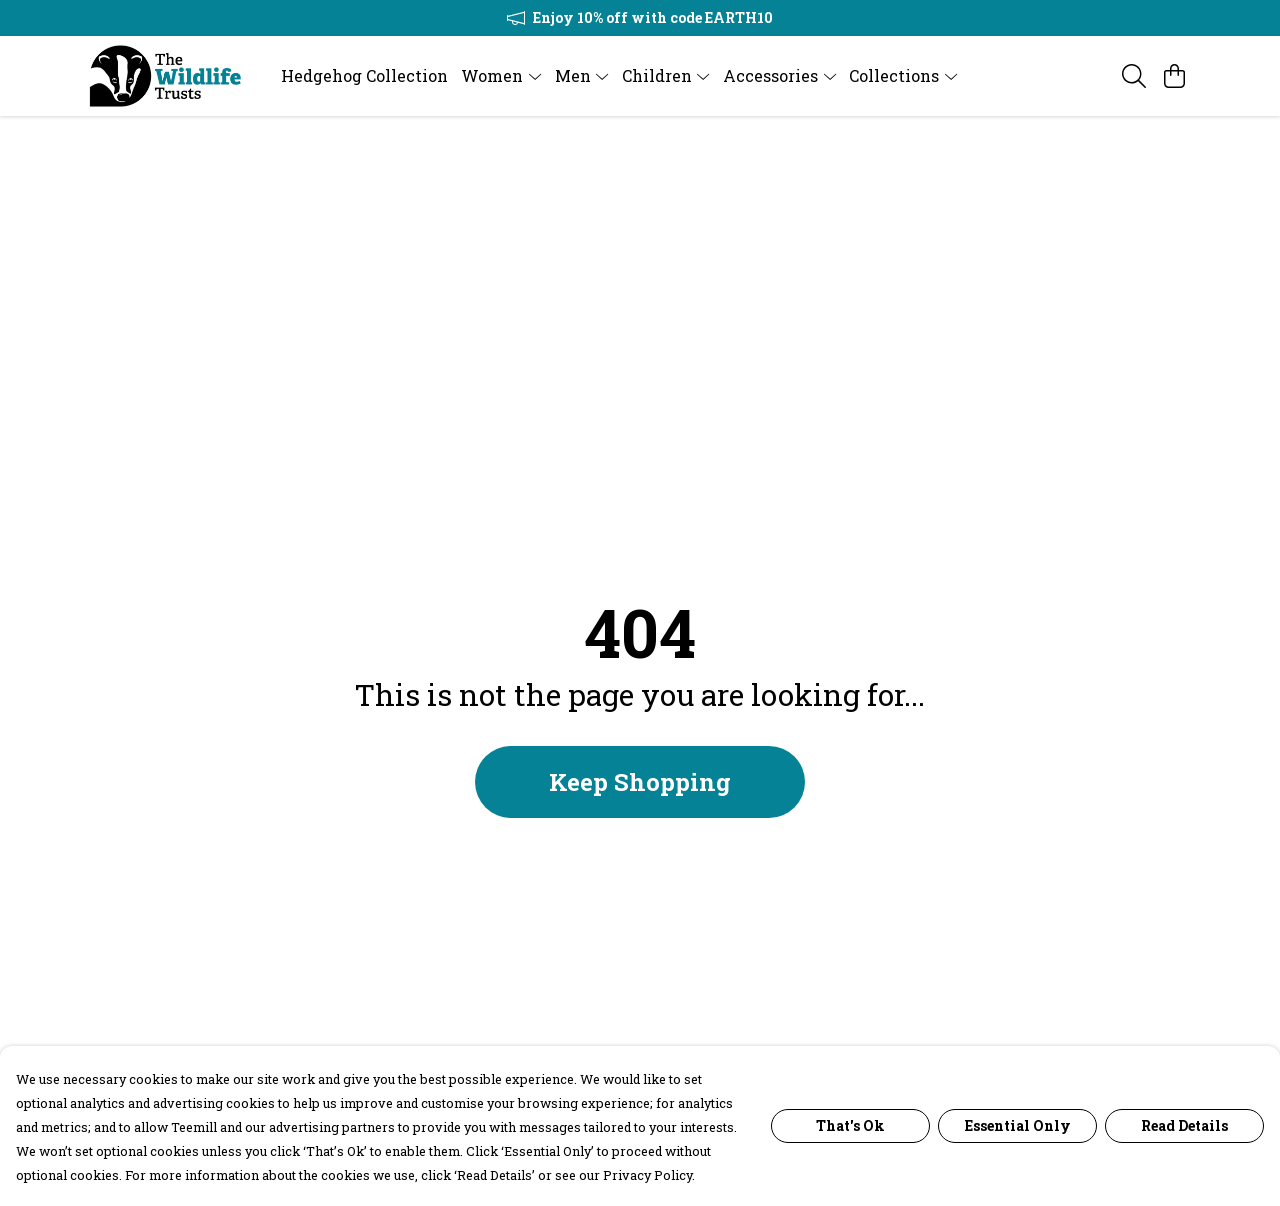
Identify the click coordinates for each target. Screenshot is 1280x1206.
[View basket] (1174, 76)
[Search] (1134, 76)
